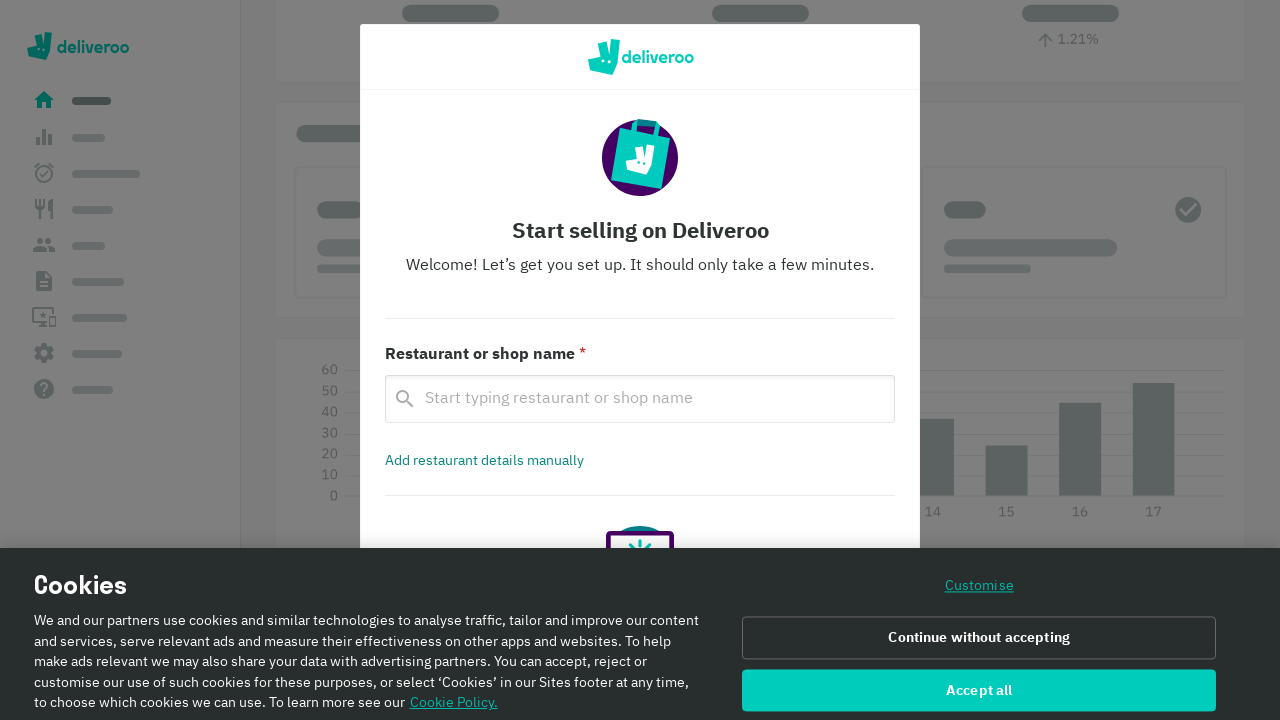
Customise (979, 595)
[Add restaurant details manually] (484, 461)
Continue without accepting (979, 646)
